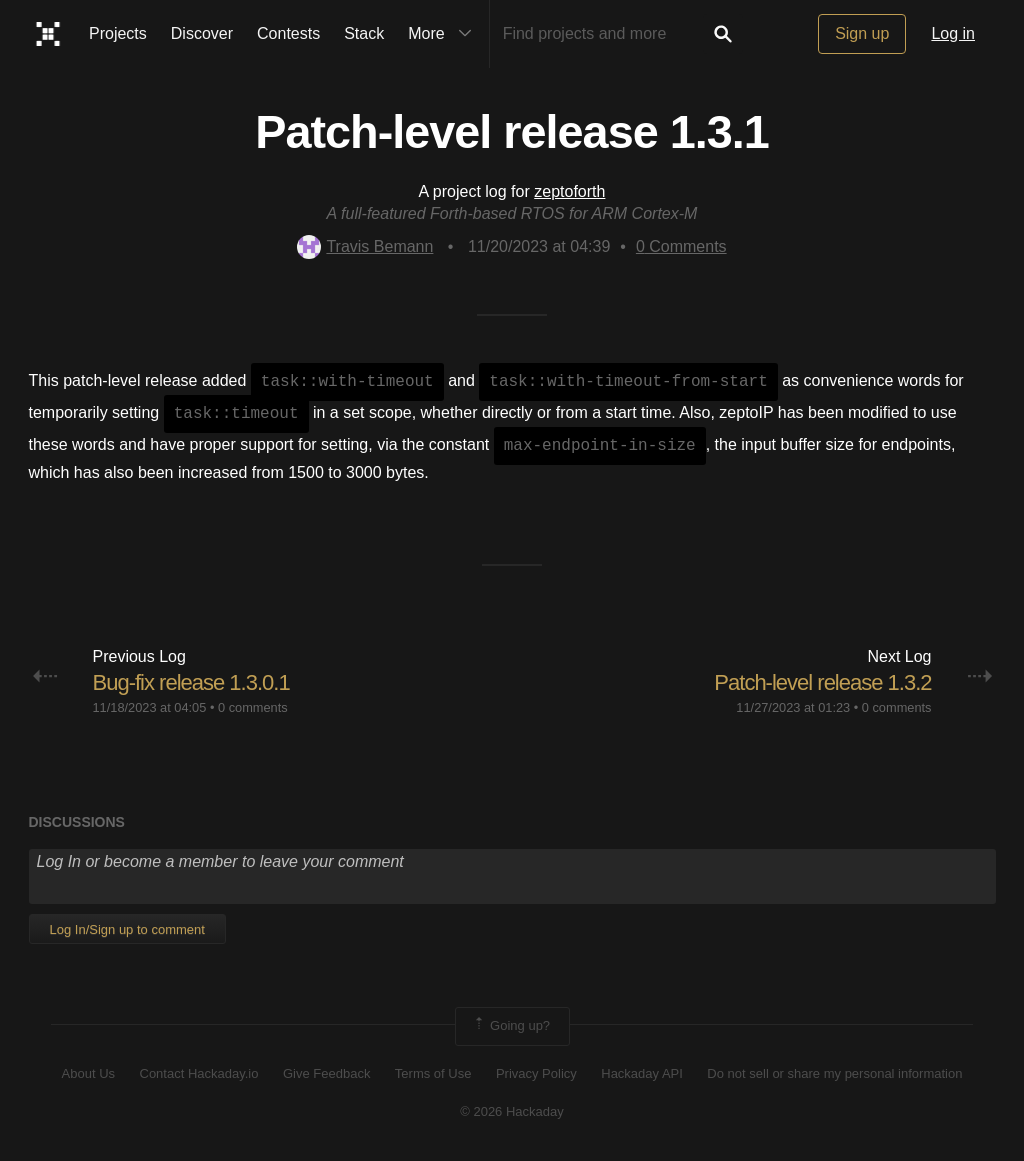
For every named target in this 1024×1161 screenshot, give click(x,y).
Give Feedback (326, 1073)
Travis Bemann (365, 246)
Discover (202, 33)
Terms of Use (433, 1073)
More (444, 34)
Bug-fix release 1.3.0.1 (191, 682)
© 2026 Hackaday (512, 1111)
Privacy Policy (536, 1073)
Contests (288, 33)
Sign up (862, 33)
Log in (953, 33)
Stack (364, 33)
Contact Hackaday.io (199, 1073)
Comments (681, 246)
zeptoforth (569, 191)
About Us (88, 1073)
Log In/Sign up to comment (127, 929)
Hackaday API (642, 1073)
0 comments (253, 707)
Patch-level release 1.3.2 (822, 682)
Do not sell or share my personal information (834, 1073)
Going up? (511, 1026)
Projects (118, 33)
